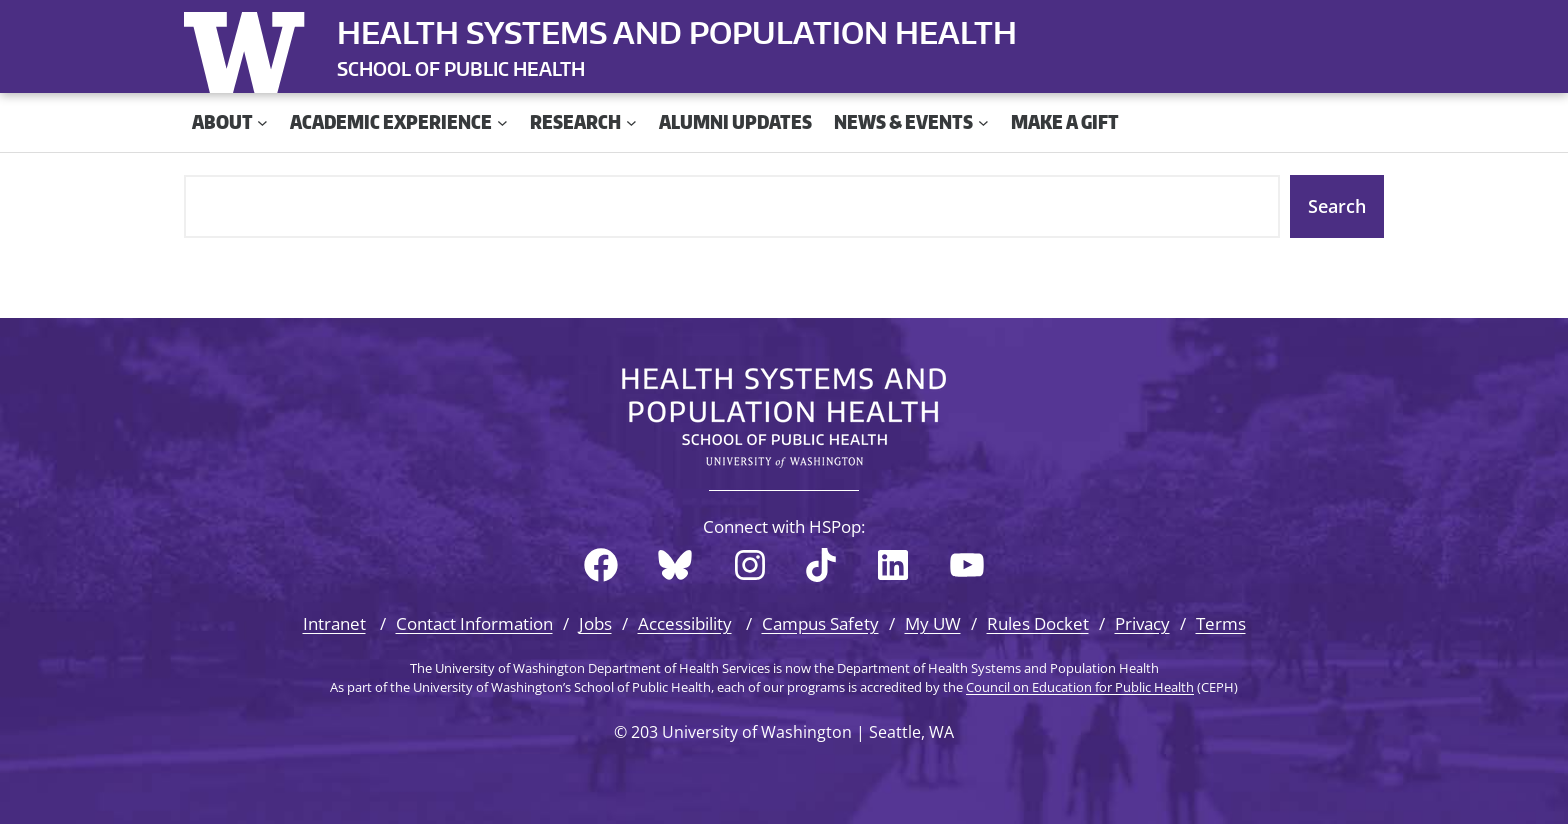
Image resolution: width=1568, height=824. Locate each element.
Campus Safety (820, 623)
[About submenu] (262, 122)
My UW (933, 623)
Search (1337, 206)
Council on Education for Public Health (1080, 687)
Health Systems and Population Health (677, 32)
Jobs (595, 623)
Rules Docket (1038, 623)
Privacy (1142, 623)
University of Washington (249, 48)
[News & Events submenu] (983, 122)
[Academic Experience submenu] (502, 122)
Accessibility (685, 623)
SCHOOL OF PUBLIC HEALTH (461, 68)
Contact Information (474, 623)
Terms (1221, 623)
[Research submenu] (631, 122)
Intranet (334, 623)
